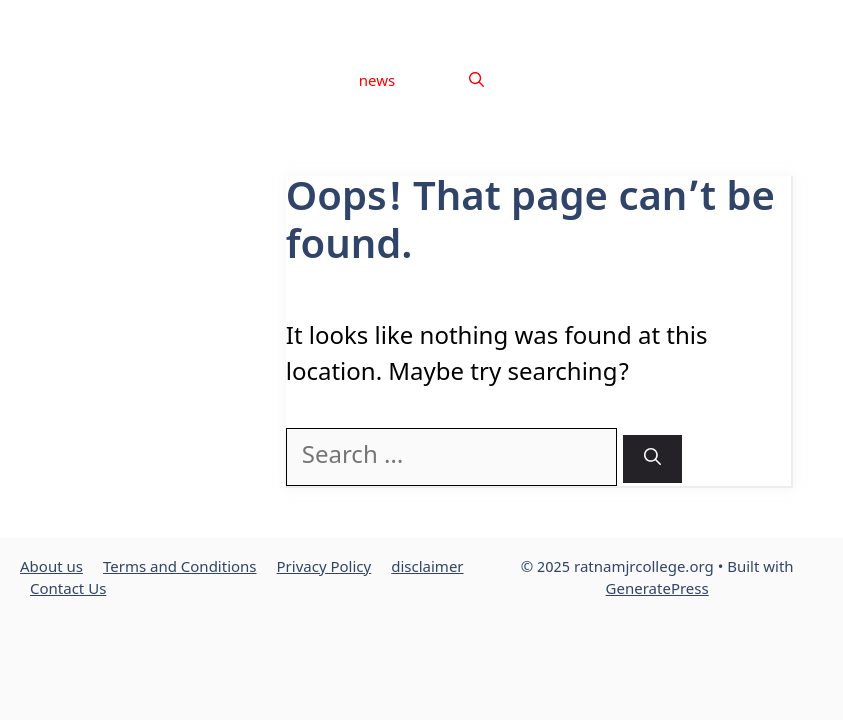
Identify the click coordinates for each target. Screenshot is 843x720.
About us (381, 19)
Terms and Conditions (495, 19)
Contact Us (800, 19)
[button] (476, 83)
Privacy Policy (623, 19)
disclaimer (715, 19)
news (377, 82)
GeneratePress (657, 590)
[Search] (652, 459)
